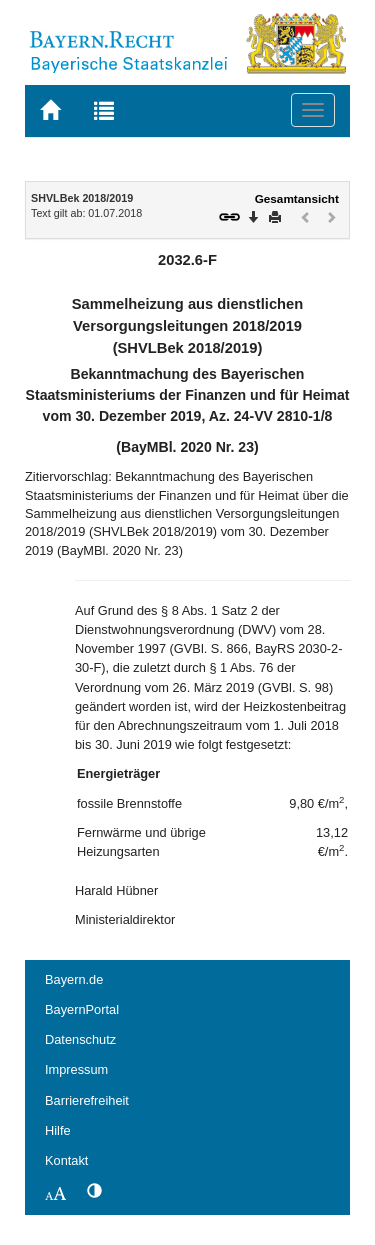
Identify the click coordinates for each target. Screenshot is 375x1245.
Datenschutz (80, 1039)
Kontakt (66, 1160)
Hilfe (58, 1130)
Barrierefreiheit (87, 1100)
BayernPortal (82, 1009)
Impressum (76, 1069)
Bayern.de (74, 979)
